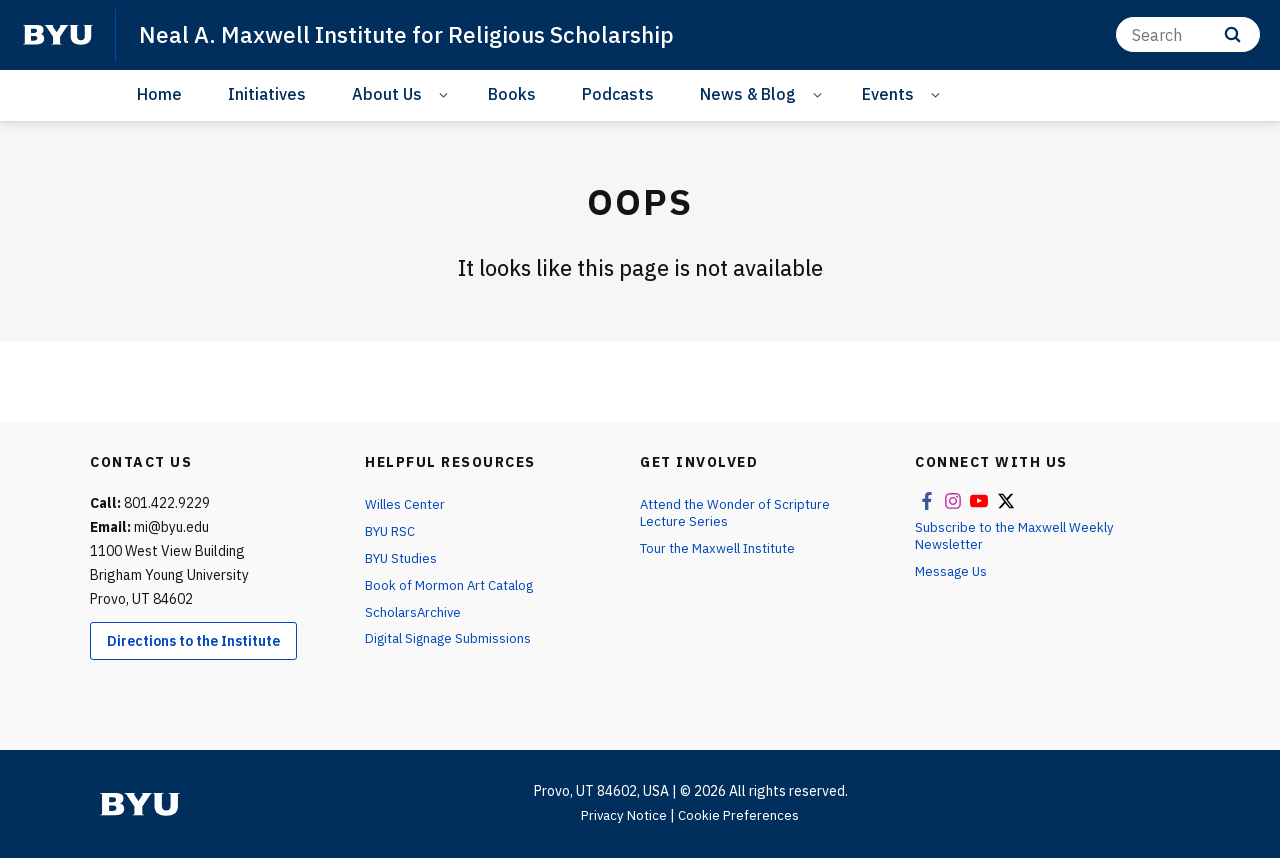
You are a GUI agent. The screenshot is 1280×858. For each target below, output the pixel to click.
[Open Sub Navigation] (446, 94)
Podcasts (618, 94)
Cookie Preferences (741, 815)
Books (512, 94)
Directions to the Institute (193, 641)
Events (888, 94)
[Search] (1188, 34)
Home (159, 94)
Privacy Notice (622, 815)
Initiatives (267, 94)
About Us (387, 94)
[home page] (58, 35)
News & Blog (748, 94)
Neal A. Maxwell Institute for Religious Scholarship (421, 34)
